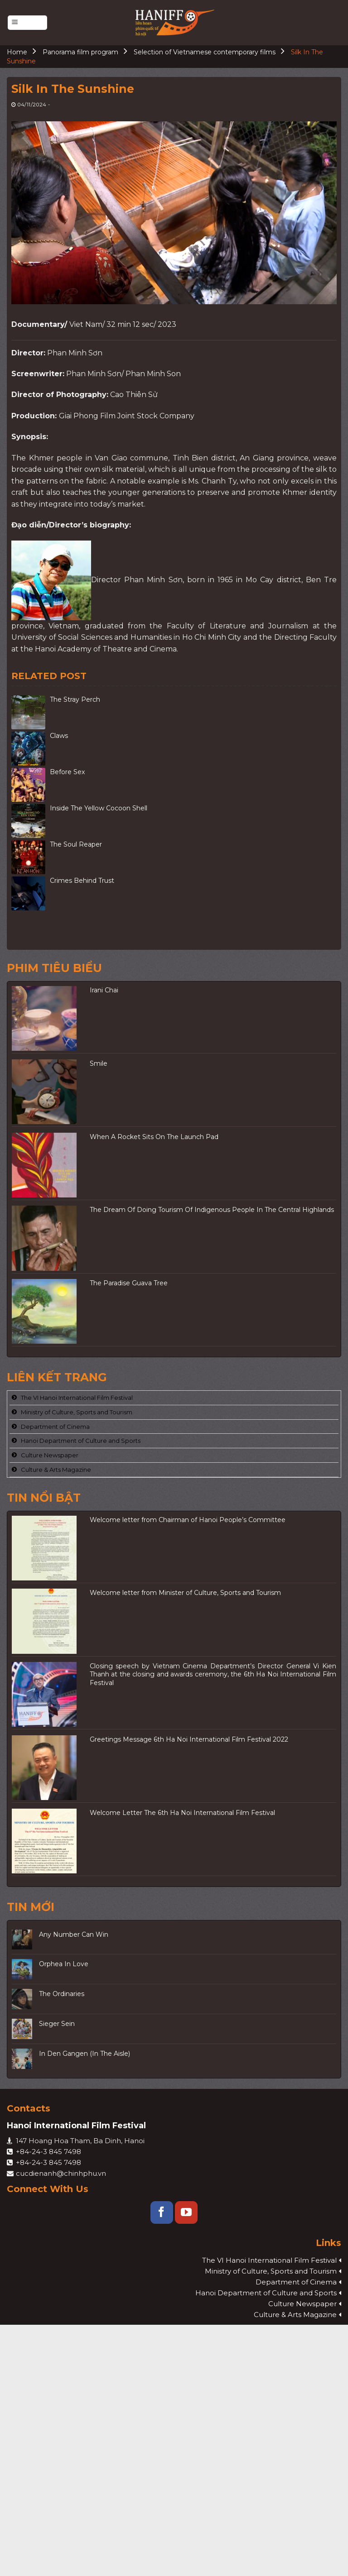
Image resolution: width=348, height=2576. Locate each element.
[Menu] (27, 22)
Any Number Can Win (73, 1934)
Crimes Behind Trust (82, 880)
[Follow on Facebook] (161, 2212)
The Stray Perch (75, 699)
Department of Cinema (55, 1426)
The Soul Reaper (76, 844)
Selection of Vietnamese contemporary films (205, 52)
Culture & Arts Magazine (56, 1469)
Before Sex (67, 772)
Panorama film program (80, 52)
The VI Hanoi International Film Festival (77, 1397)
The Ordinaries (61, 1994)
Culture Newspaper (49, 1455)
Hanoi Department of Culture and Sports (80, 1440)
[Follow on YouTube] (186, 2212)
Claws (59, 736)
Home (17, 52)
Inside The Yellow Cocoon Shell (98, 808)
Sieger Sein (57, 2024)
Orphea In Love (63, 1964)
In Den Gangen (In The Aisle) (84, 2053)
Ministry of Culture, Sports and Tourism (76, 1411)
